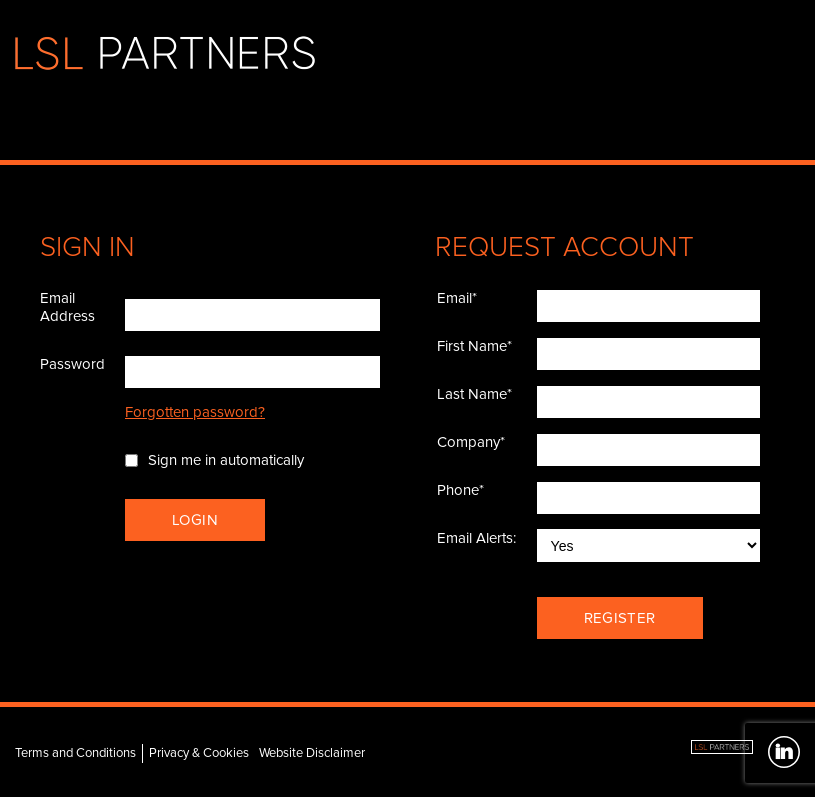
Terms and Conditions (75, 753)
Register (620, 618)
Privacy (169, 753)
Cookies (226, 753)
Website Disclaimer (312, 753)
